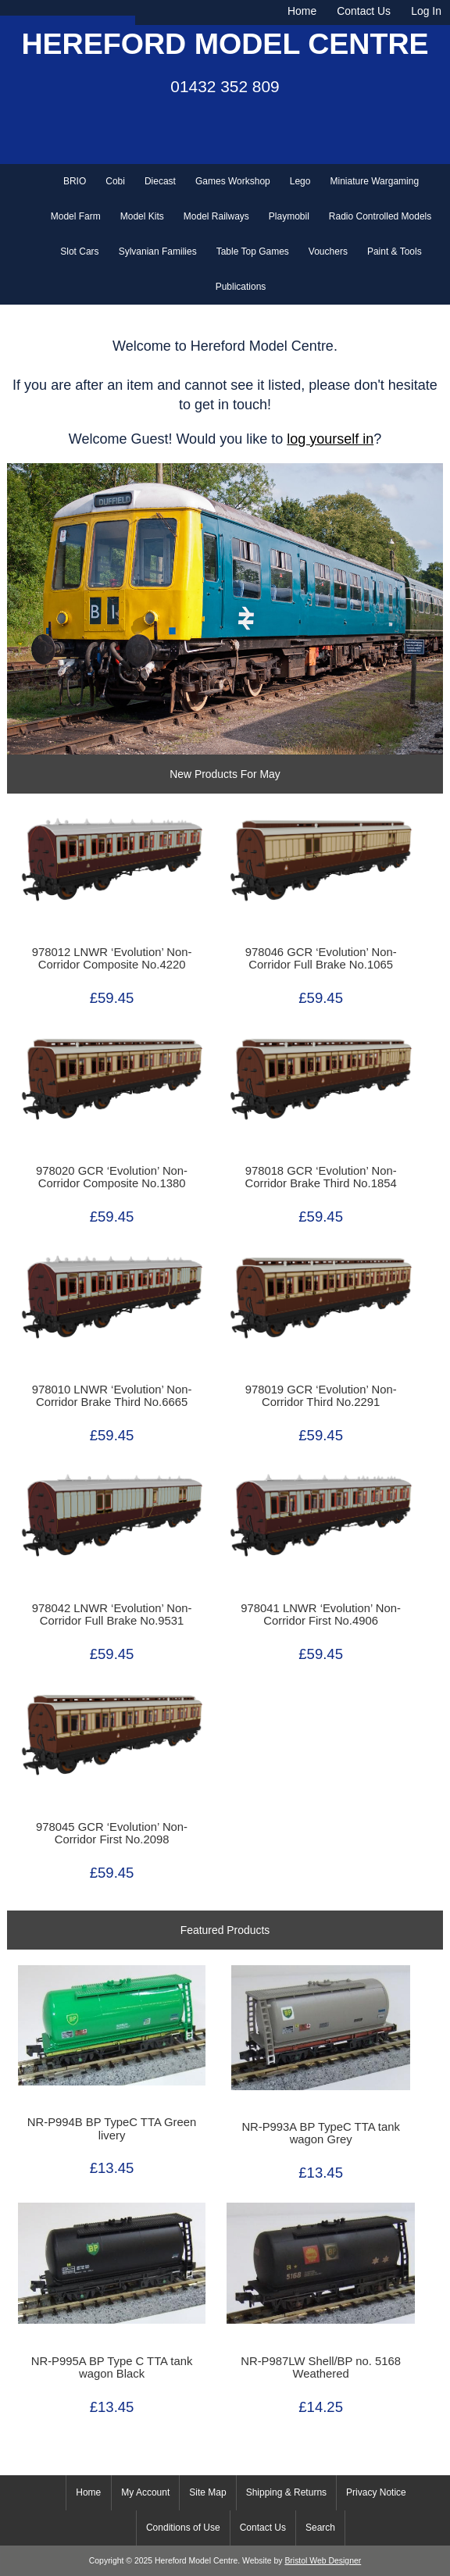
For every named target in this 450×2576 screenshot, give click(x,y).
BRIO (74, 181)
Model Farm (76, 216)
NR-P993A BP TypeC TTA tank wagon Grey (320, 2133)
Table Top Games (252, 251)
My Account (145, 2492)
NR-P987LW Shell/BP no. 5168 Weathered (321, 2367)
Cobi (115, 181)
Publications (241, 286)
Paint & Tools (394, 251)
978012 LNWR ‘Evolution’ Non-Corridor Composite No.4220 (112, 958)
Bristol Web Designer (322, 2560)
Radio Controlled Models (380, 216)
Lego (300, 181)
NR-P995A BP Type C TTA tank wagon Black (112, 2367)
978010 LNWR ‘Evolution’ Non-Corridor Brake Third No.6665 (112, 1395)
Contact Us (364, 11)
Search (320, 2527)
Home (302, 11)
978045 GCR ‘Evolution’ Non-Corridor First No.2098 (112, 1833)
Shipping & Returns (286, 2492)
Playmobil (289, 216)
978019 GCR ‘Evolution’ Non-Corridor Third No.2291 (321, 1395)
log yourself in (330, 439)
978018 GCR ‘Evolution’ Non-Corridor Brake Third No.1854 (321, 1177)
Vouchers (328, 251)
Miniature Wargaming (374, 181)
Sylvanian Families (158, 251)
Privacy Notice (376, 2492)
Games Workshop (232, 181)
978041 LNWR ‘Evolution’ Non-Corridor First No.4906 (321, 1614)
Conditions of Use (183, 2527)
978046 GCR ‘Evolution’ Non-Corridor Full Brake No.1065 (321, 958)
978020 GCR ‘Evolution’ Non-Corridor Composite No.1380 (112, 1177)
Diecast (160, 181)
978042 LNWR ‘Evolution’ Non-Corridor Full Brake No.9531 (112, 1614)
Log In (426, 11)
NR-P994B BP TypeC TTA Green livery (111, 2128)
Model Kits (142, 216)
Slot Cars (79, 251)
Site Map (207, 2492)
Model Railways (216, 216)
